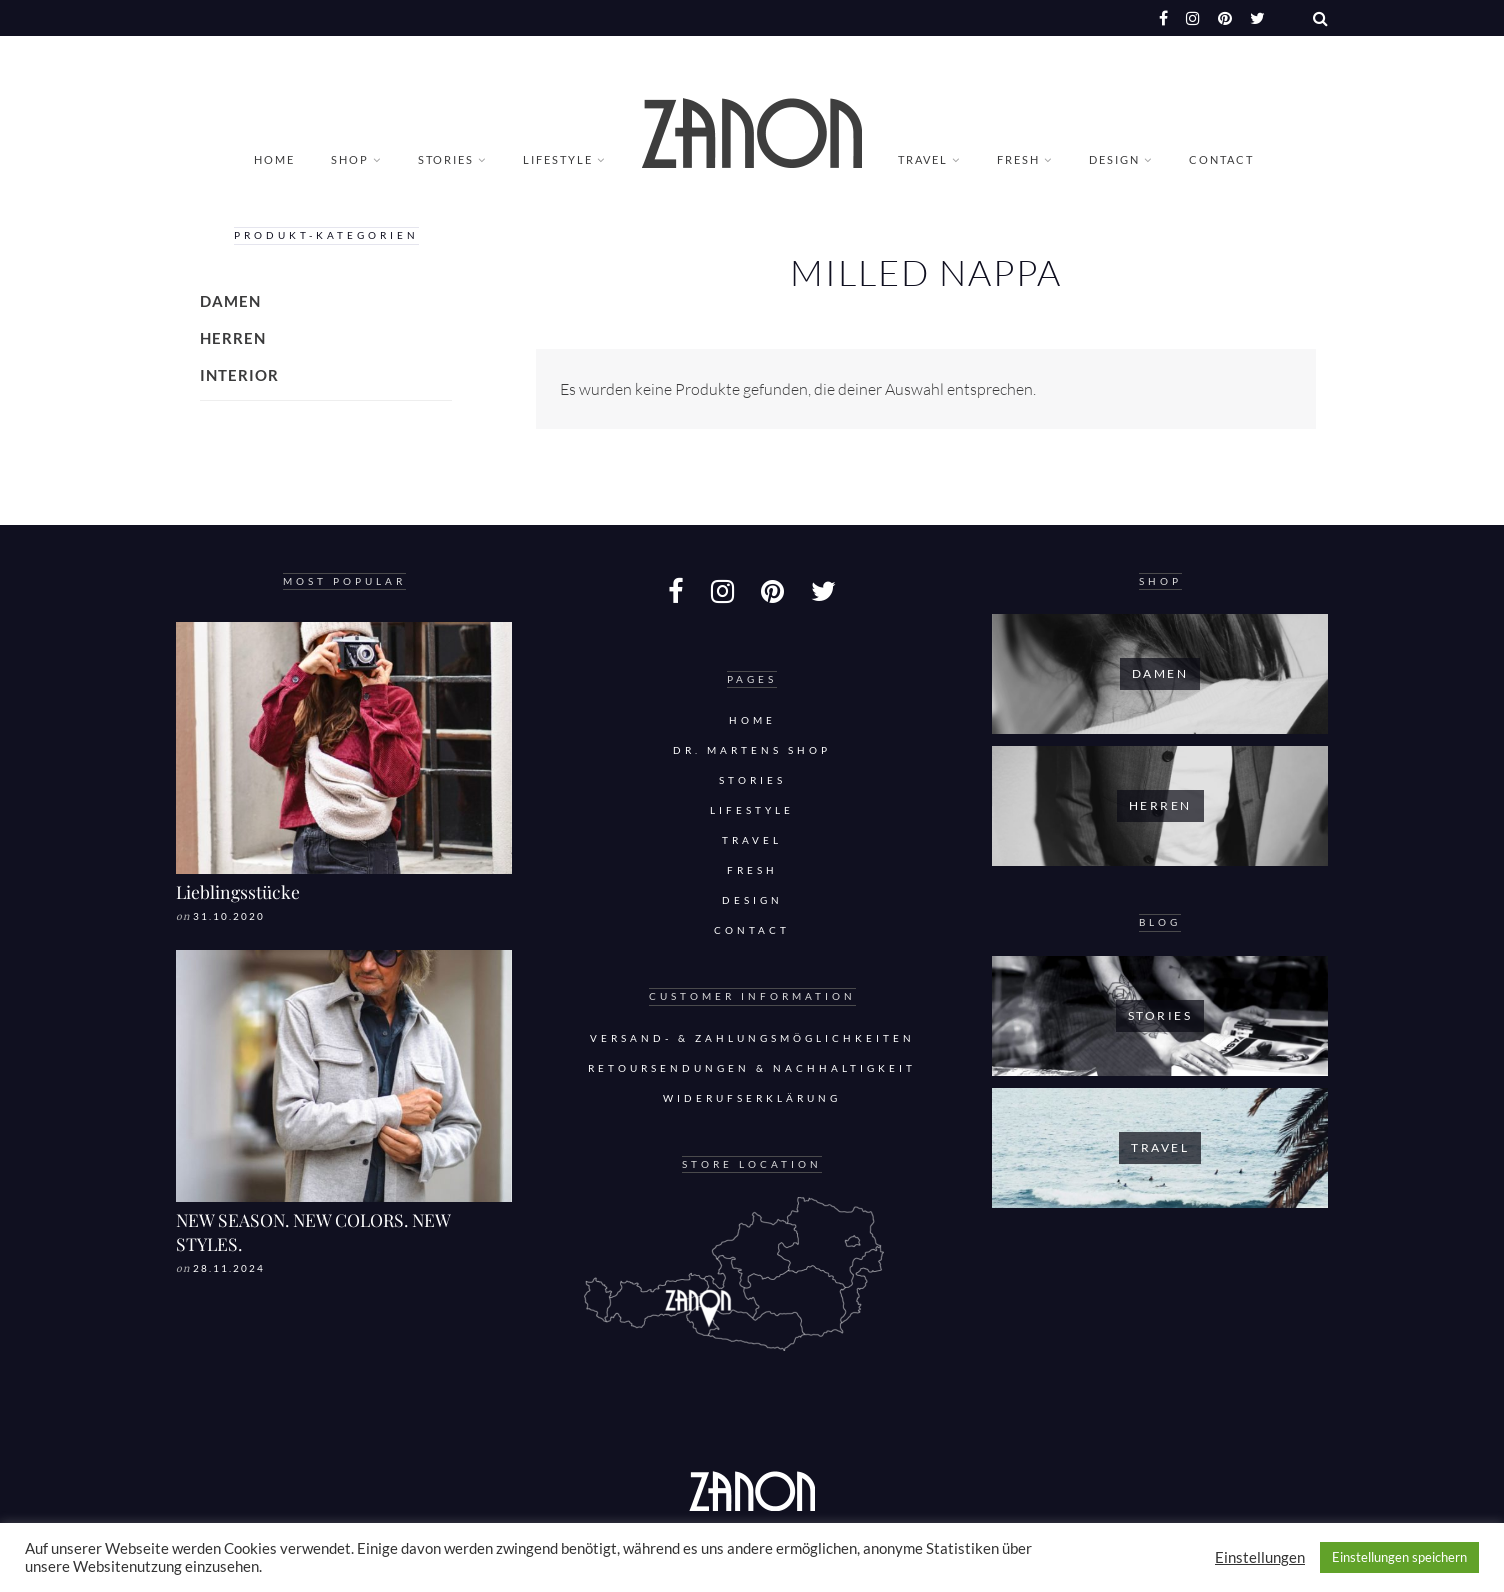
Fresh (1018, 159)
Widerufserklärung (752, 1098)
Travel (923, 159)
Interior (239, 375)
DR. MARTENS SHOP (752, 750)
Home (274, 159)
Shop (350, 159)
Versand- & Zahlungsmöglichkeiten (752, 1038)
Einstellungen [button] (1260, 1557)
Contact (1221, 159)
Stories (446, 159)
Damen (230, 301)
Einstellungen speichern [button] (1399, 1557)
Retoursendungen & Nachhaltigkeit (752, 1068)
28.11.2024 (229, 1268)
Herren (233, 338)
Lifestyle (558, 159)
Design (1114, 159)
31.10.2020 (229, 916)
